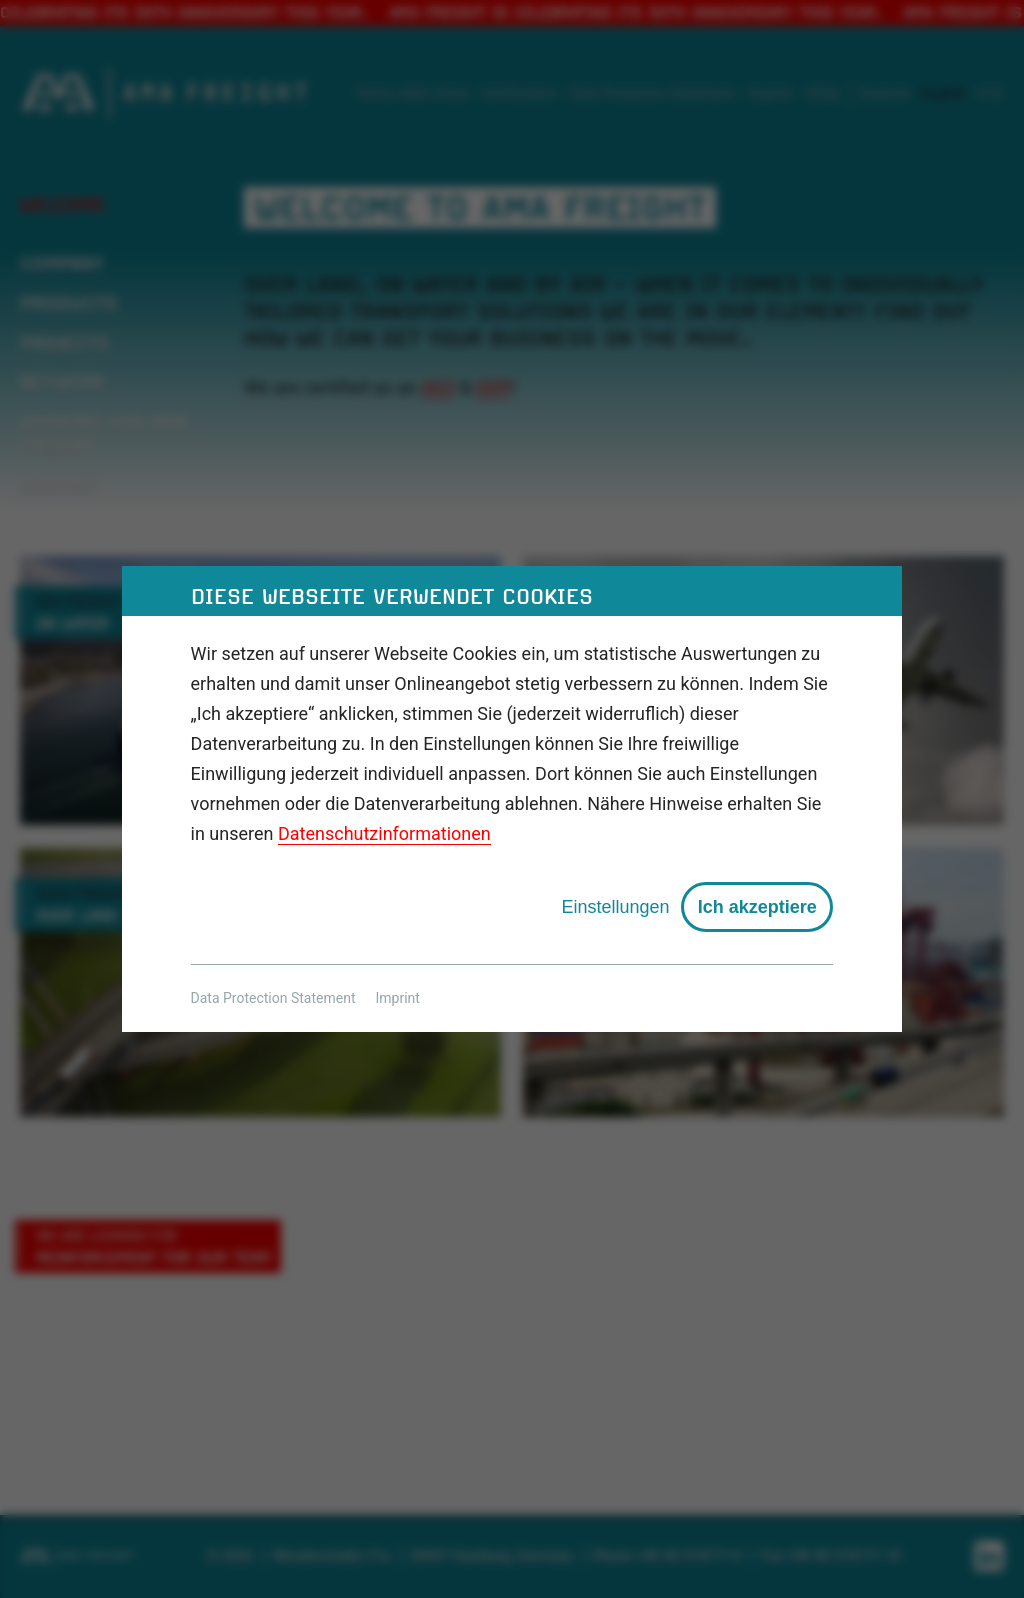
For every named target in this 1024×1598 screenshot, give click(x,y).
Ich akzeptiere (757, 907)
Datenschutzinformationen (384, 833)
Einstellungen (615, 907)
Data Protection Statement (273, 998)
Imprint (398, 998)
